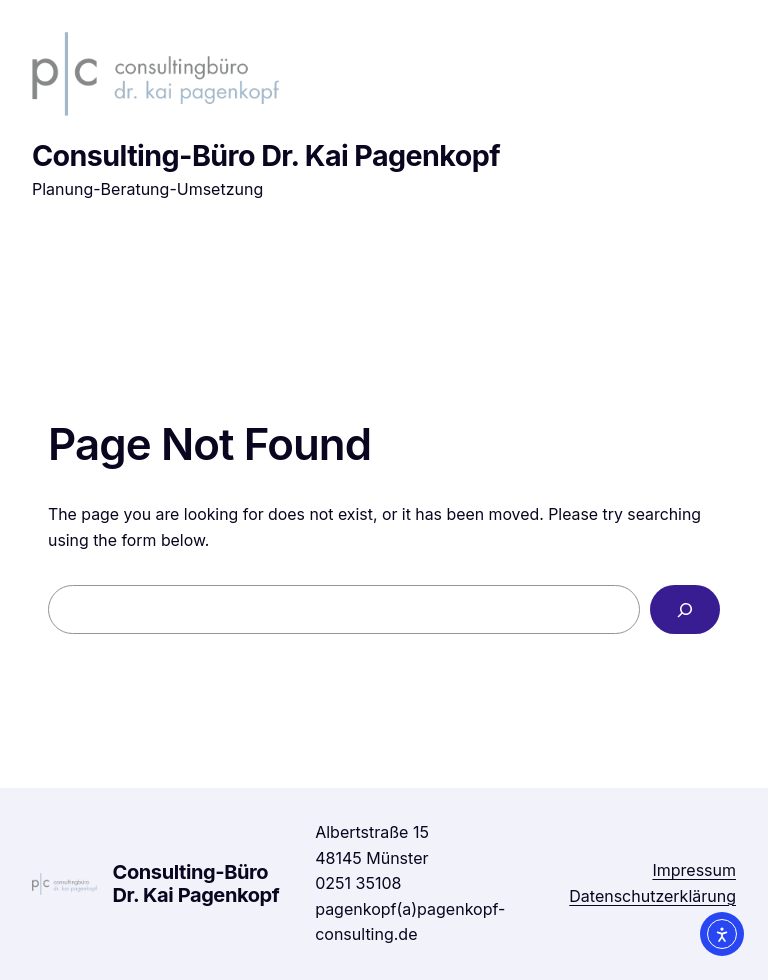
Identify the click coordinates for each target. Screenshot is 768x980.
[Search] (685, 609)
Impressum (694, 870)
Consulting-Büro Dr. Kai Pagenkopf (266, 155)
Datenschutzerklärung (652, 896)
